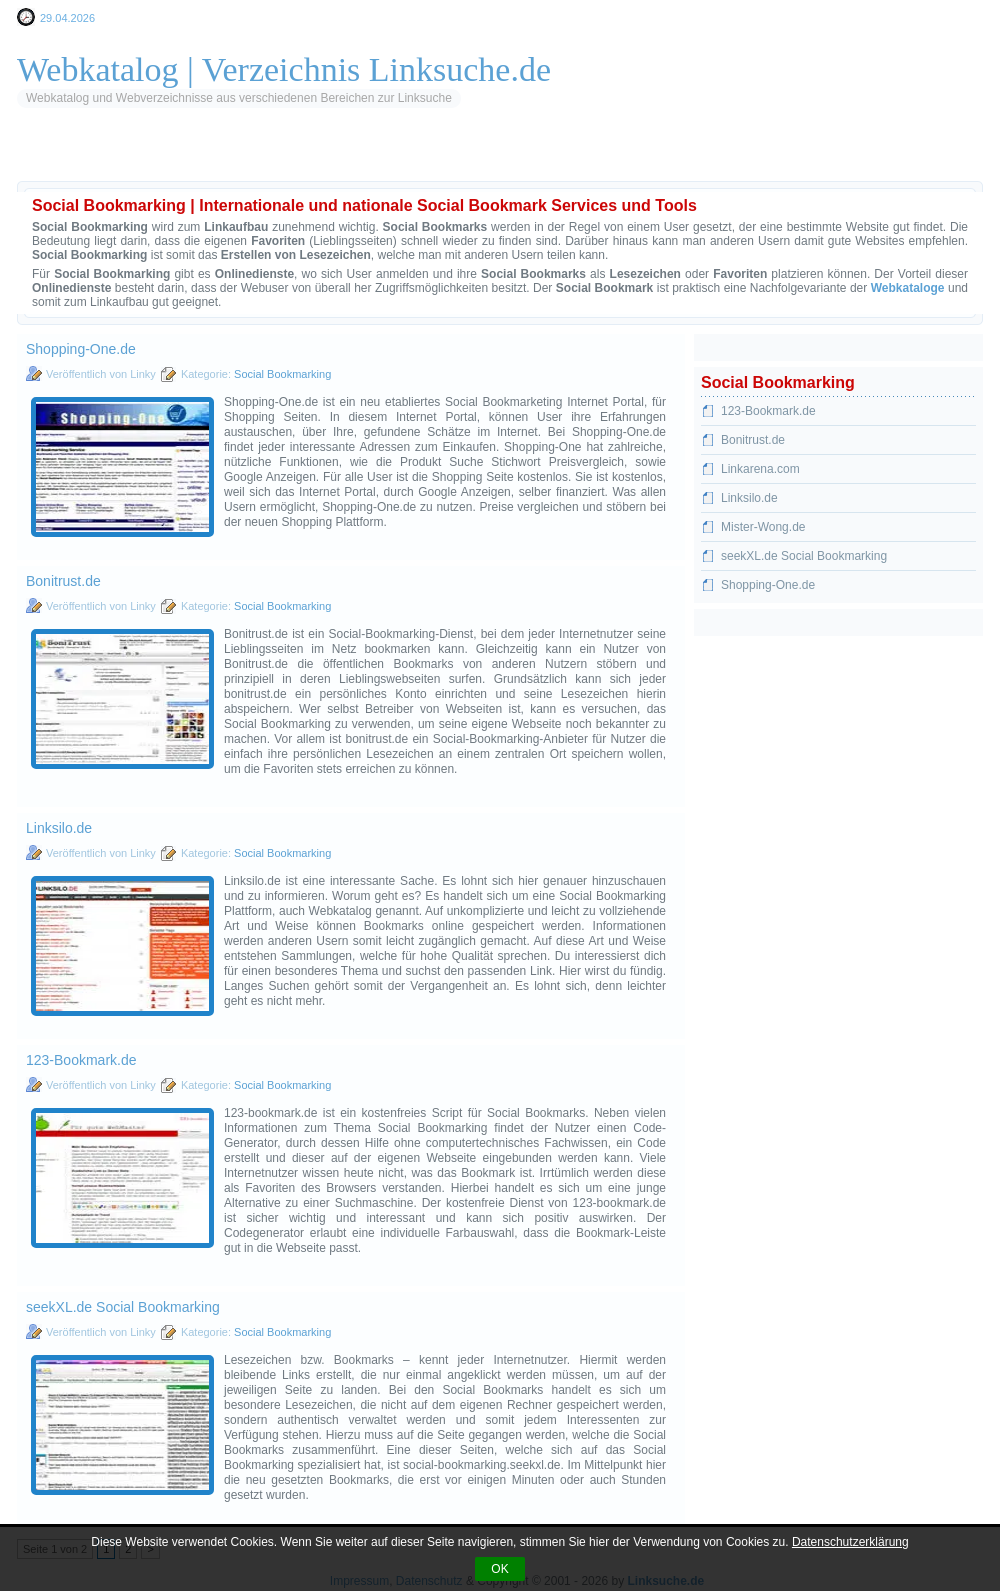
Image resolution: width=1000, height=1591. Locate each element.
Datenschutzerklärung (850, 1542)
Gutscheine (671, 155)
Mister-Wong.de (763, 527)
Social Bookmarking (282, 374)
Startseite (76, 155)
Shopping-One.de (81, 349)
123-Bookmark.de (81, 1060)
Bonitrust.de (63, 581)
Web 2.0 (468, 155)
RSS (273, 155)
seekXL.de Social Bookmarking (123, 1307)
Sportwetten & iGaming (803, 155)
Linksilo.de (59, 828)
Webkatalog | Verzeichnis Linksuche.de (284, 69)
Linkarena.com (760, 469)
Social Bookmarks (366, 155)
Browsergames (562, 155)
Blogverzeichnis (186, 155)
